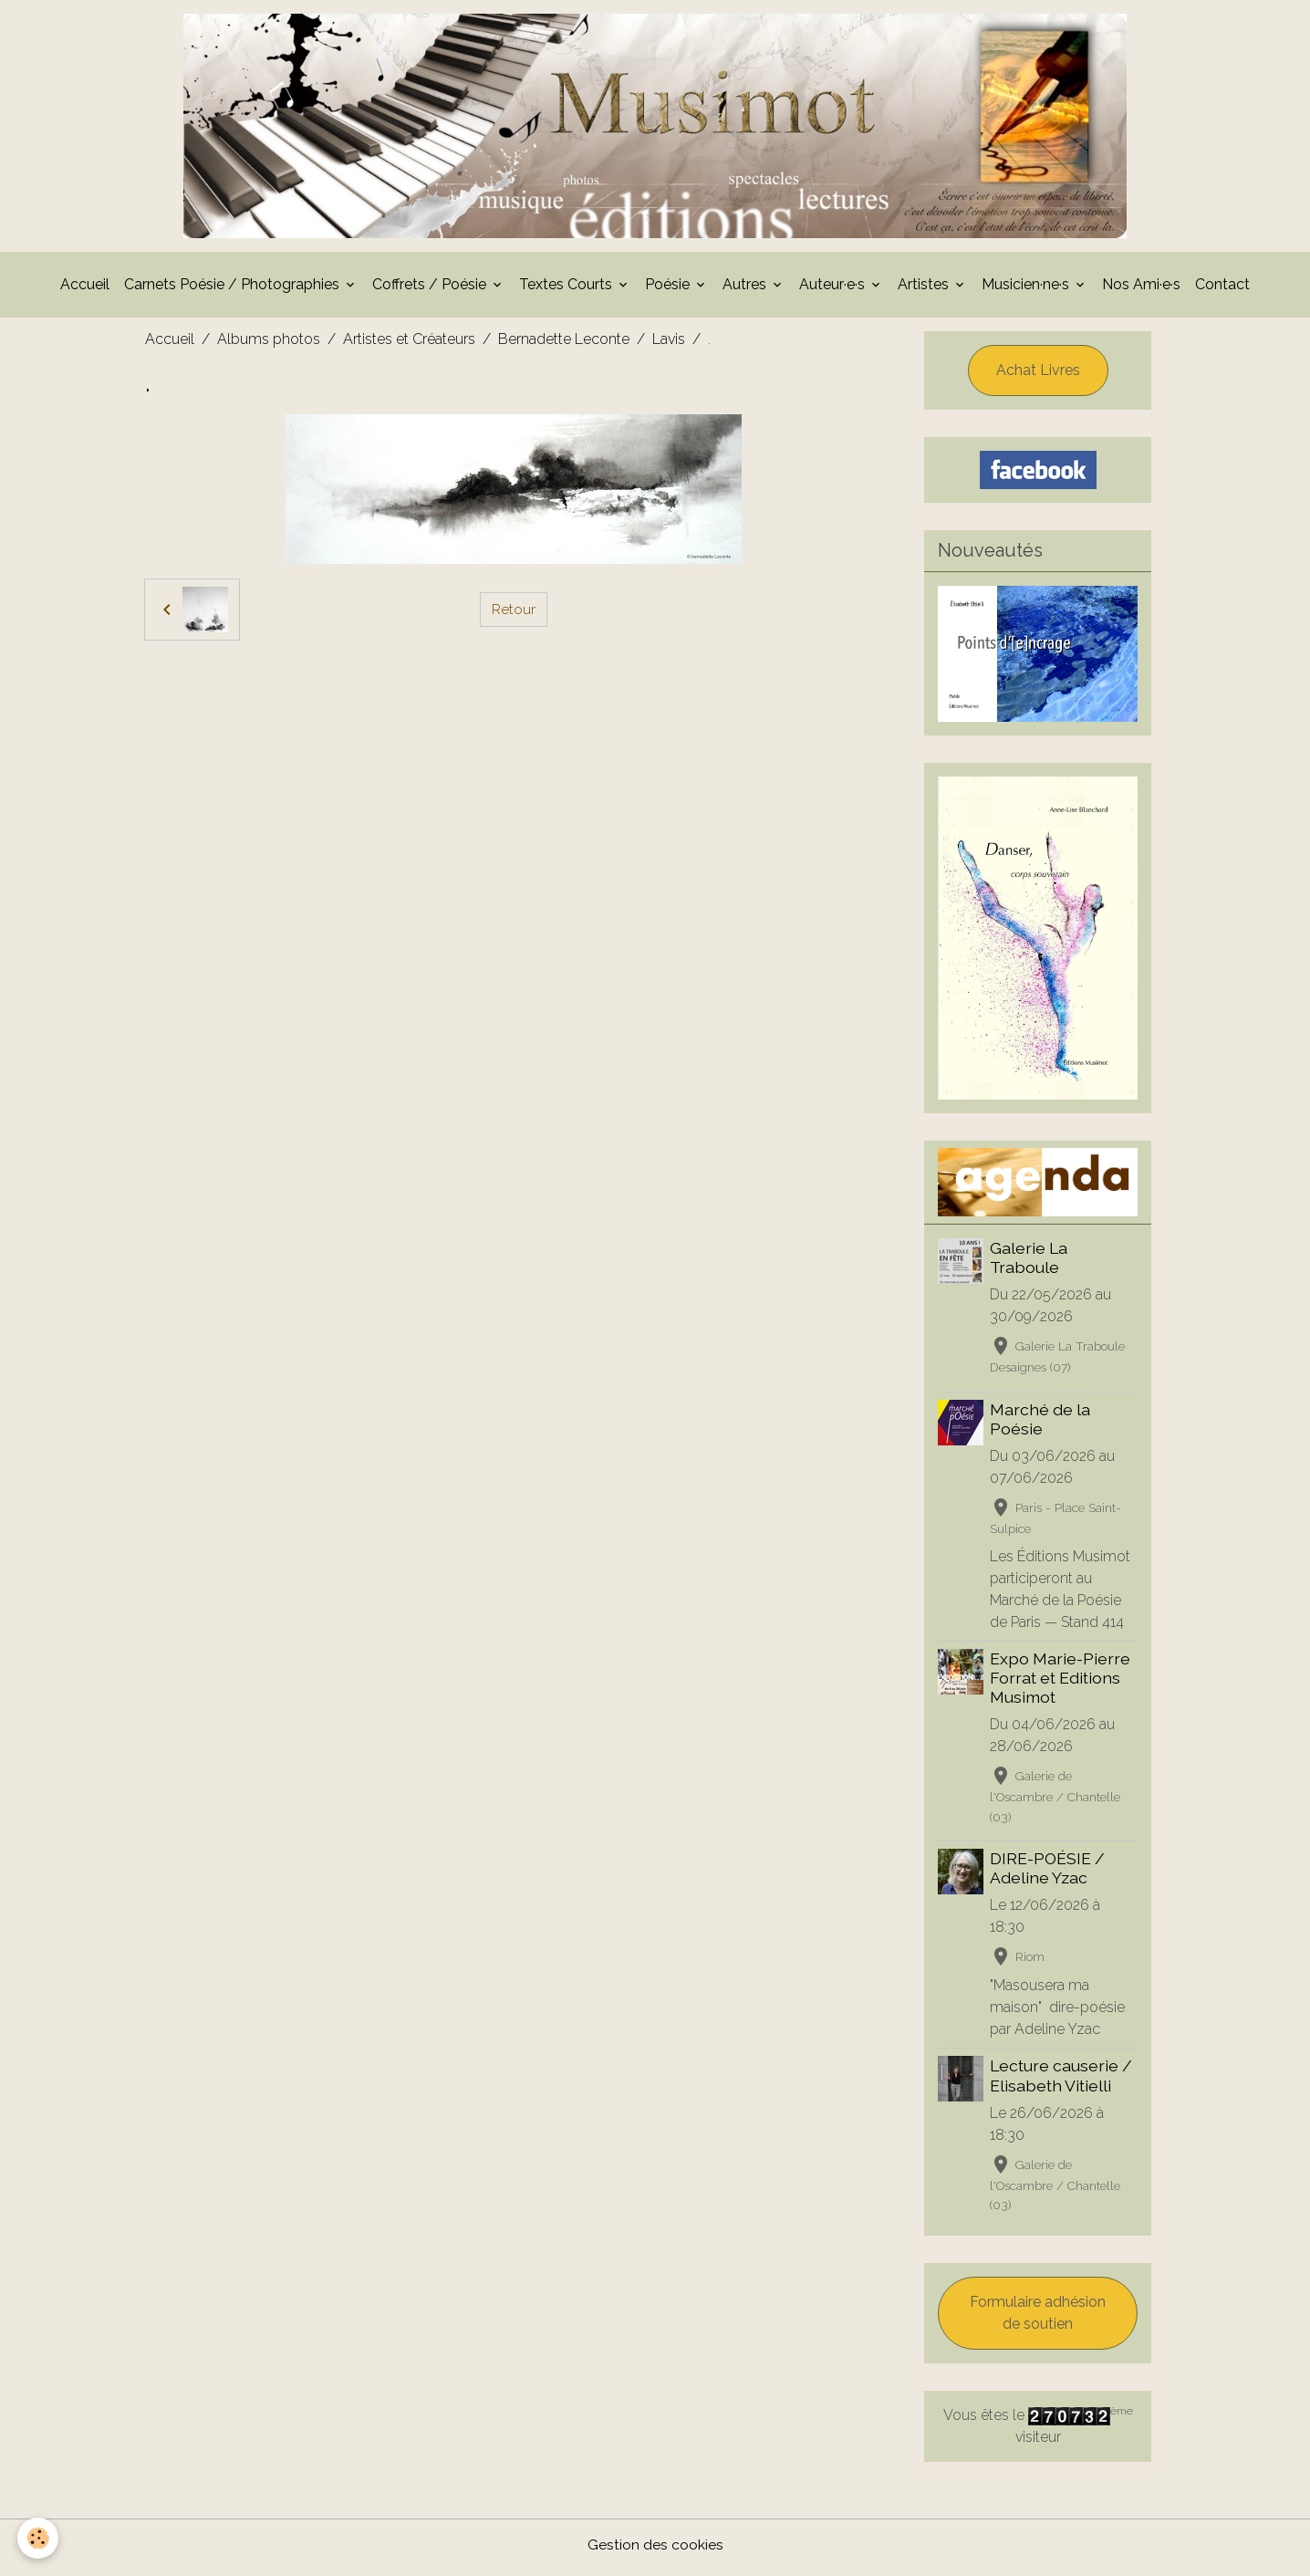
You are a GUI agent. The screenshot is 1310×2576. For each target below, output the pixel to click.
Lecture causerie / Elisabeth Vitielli (1062, 2081)
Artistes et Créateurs (409, 344)
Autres (746, 289)
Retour (513, 614)
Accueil (84, 289)
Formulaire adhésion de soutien (1038, 2318)
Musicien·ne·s (1027, 289)
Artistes (925, 289)
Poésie (669, 289)
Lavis (668, 344)
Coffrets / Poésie (431, 289)
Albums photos (268, 344)
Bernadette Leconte (563, 344)
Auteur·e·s (833, 289)
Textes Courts (567, 289)
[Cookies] (38, 2538)
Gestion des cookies (655, 2550)
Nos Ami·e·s (1141, 289)
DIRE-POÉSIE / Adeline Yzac (1048, 1874)
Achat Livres (1038, 375)
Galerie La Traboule (1029, 1263)
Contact (1222, 289)
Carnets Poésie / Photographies (233, 289)
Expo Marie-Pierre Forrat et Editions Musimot (1061, 1683)
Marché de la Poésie (1041, 1424)
